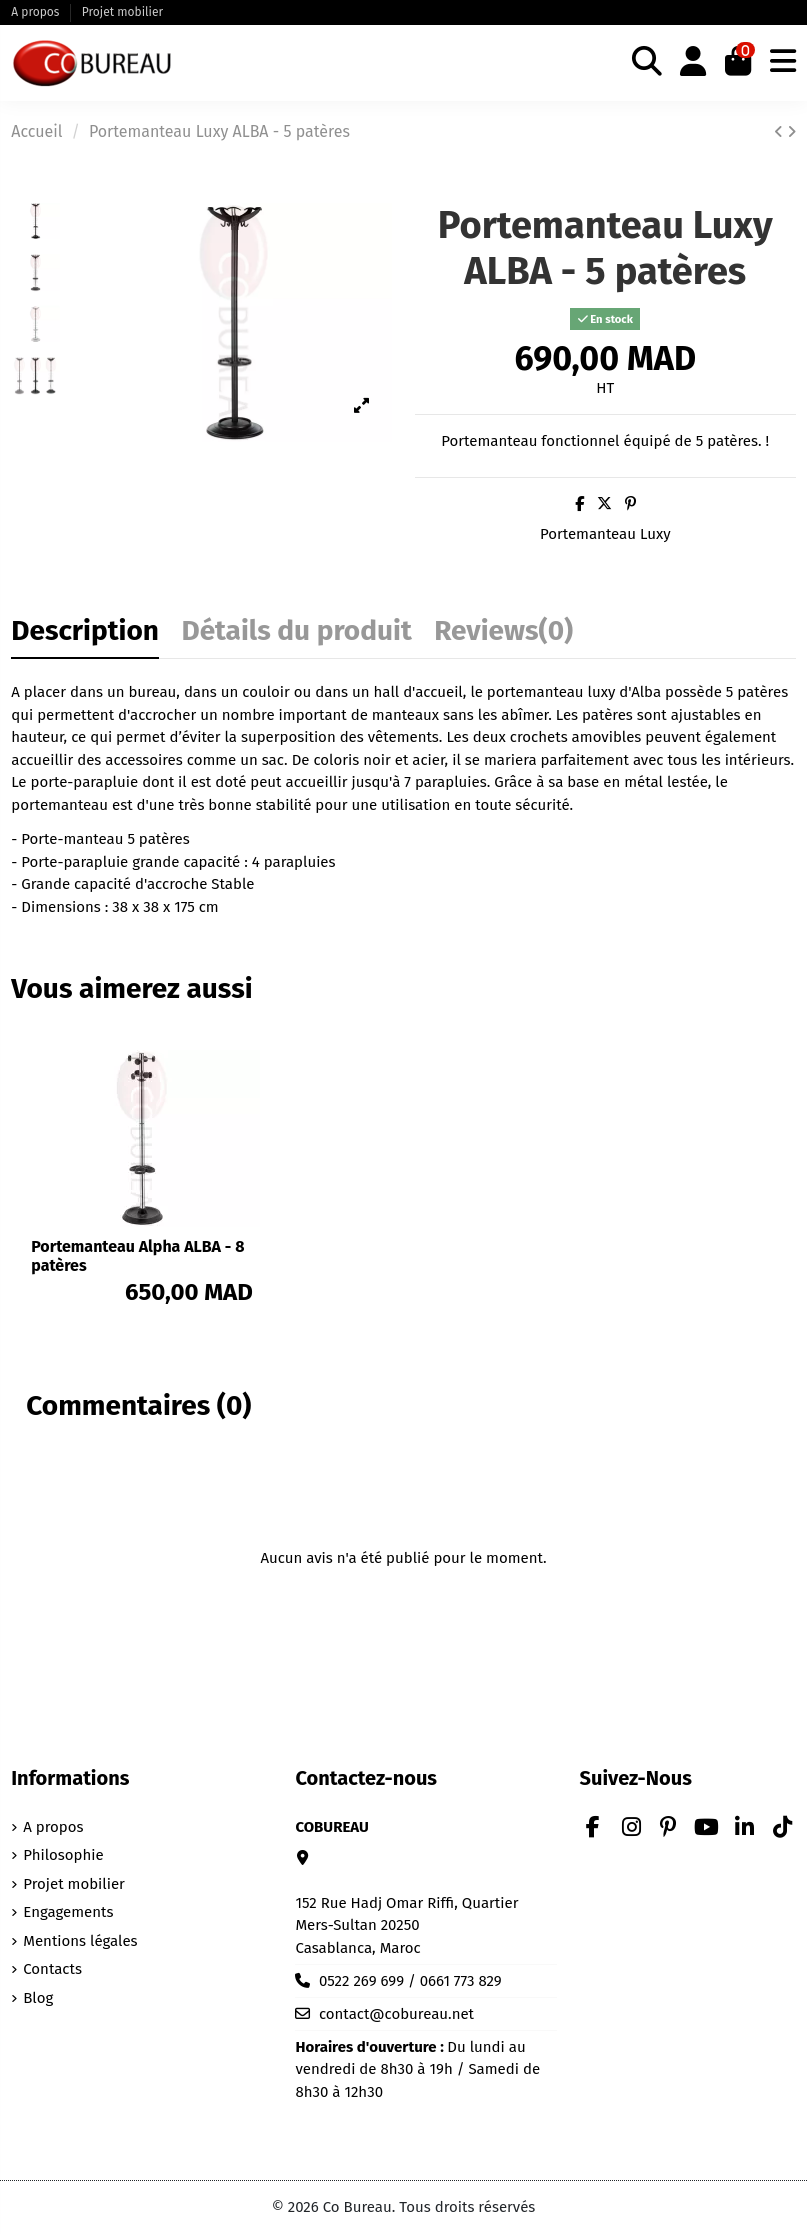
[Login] (693, 63)
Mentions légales (80, 1941)
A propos (36, 12)
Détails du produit (296, 633)
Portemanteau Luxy (605, 534)
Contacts (52, 1969)
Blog (38, 1998)
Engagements (68, 1912)
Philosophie (63, 1855)
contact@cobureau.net (396, 2014)
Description (85, 633)
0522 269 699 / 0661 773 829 (410, 1981)
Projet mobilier (122, 12)
